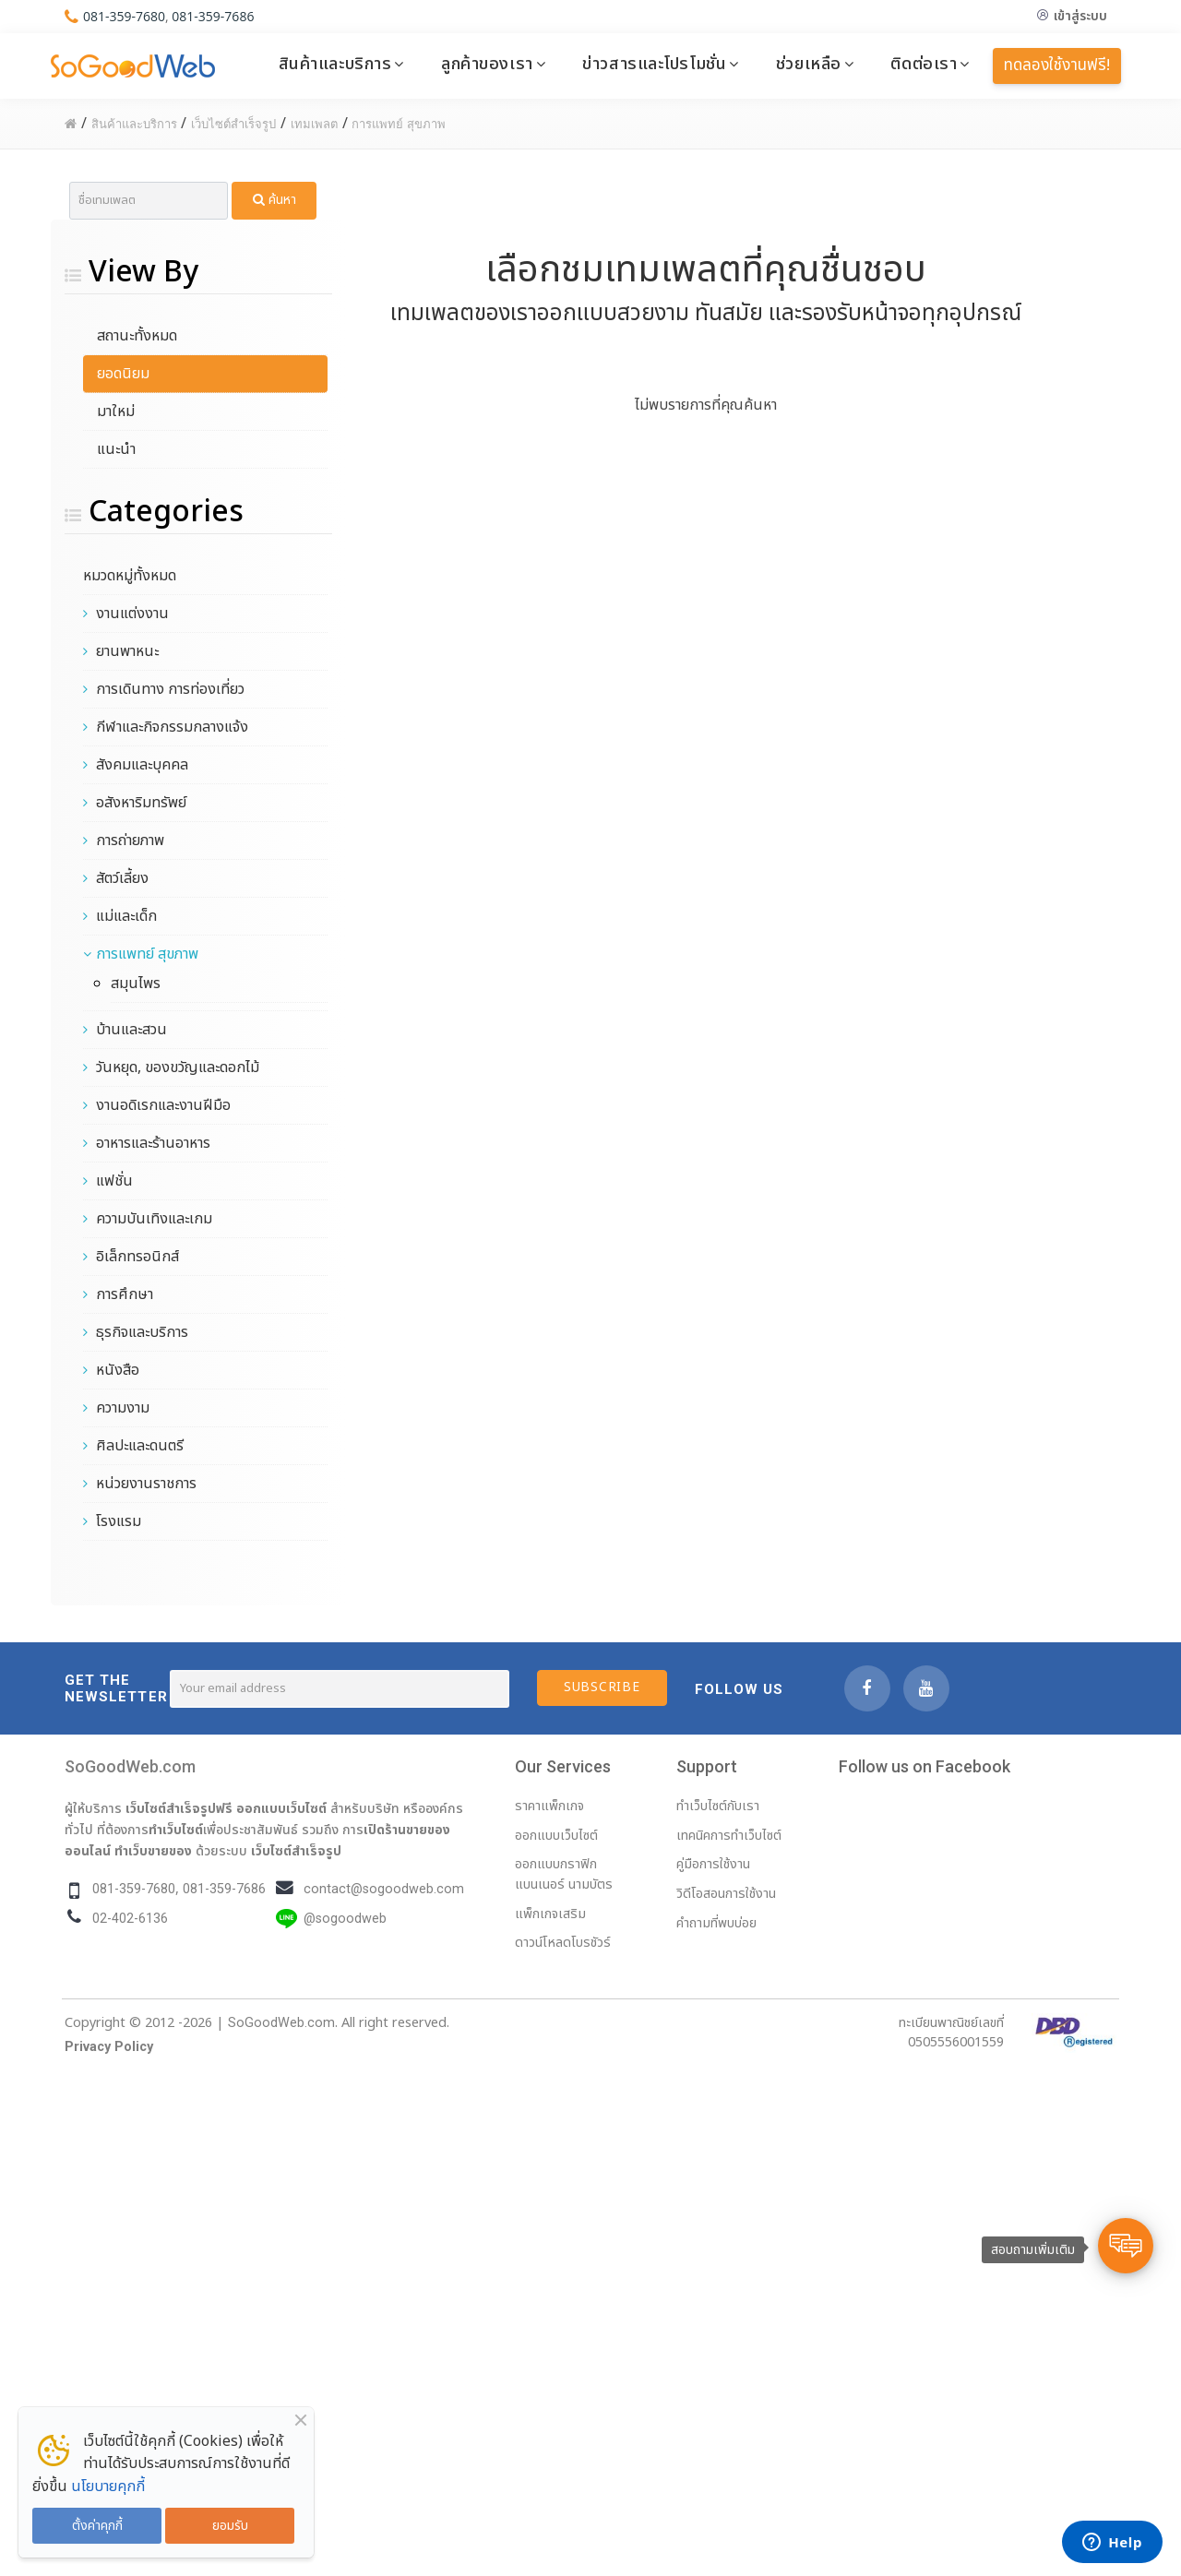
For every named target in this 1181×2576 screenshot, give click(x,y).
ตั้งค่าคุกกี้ (97, 2525)
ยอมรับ (230, 2525)
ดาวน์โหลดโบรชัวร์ (563, 1942)
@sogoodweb (345, 1918)
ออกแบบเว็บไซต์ (281, 1808)
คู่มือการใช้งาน (713, 1864)
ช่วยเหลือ (808, 64)
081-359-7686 (213, 16)
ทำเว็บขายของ (153, 1850)
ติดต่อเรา (923, 64)
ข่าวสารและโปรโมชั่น (654, 64)
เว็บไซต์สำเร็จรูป (296, 1850)
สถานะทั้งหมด (137, 336)
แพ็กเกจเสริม (550, 1914)
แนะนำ (116, 449)
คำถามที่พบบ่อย (716, 1923)
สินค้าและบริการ (335, 64)
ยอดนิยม (123, 374)
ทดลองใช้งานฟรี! (1057, 66)
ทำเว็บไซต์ (176, 1829)
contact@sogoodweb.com (384, 1889)
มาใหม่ (116, 411)
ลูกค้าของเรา (487, 64)
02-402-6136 (130, 1918)
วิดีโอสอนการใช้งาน (726, 1894)
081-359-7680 (124, 16)
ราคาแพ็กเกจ (549, 1806)
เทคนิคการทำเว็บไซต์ (728, 1835)
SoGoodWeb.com (130, 1766)
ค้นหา (274, 199)
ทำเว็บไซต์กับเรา (717, 1806)
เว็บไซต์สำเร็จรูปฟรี (179, 1808)
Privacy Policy (109, 2047)
